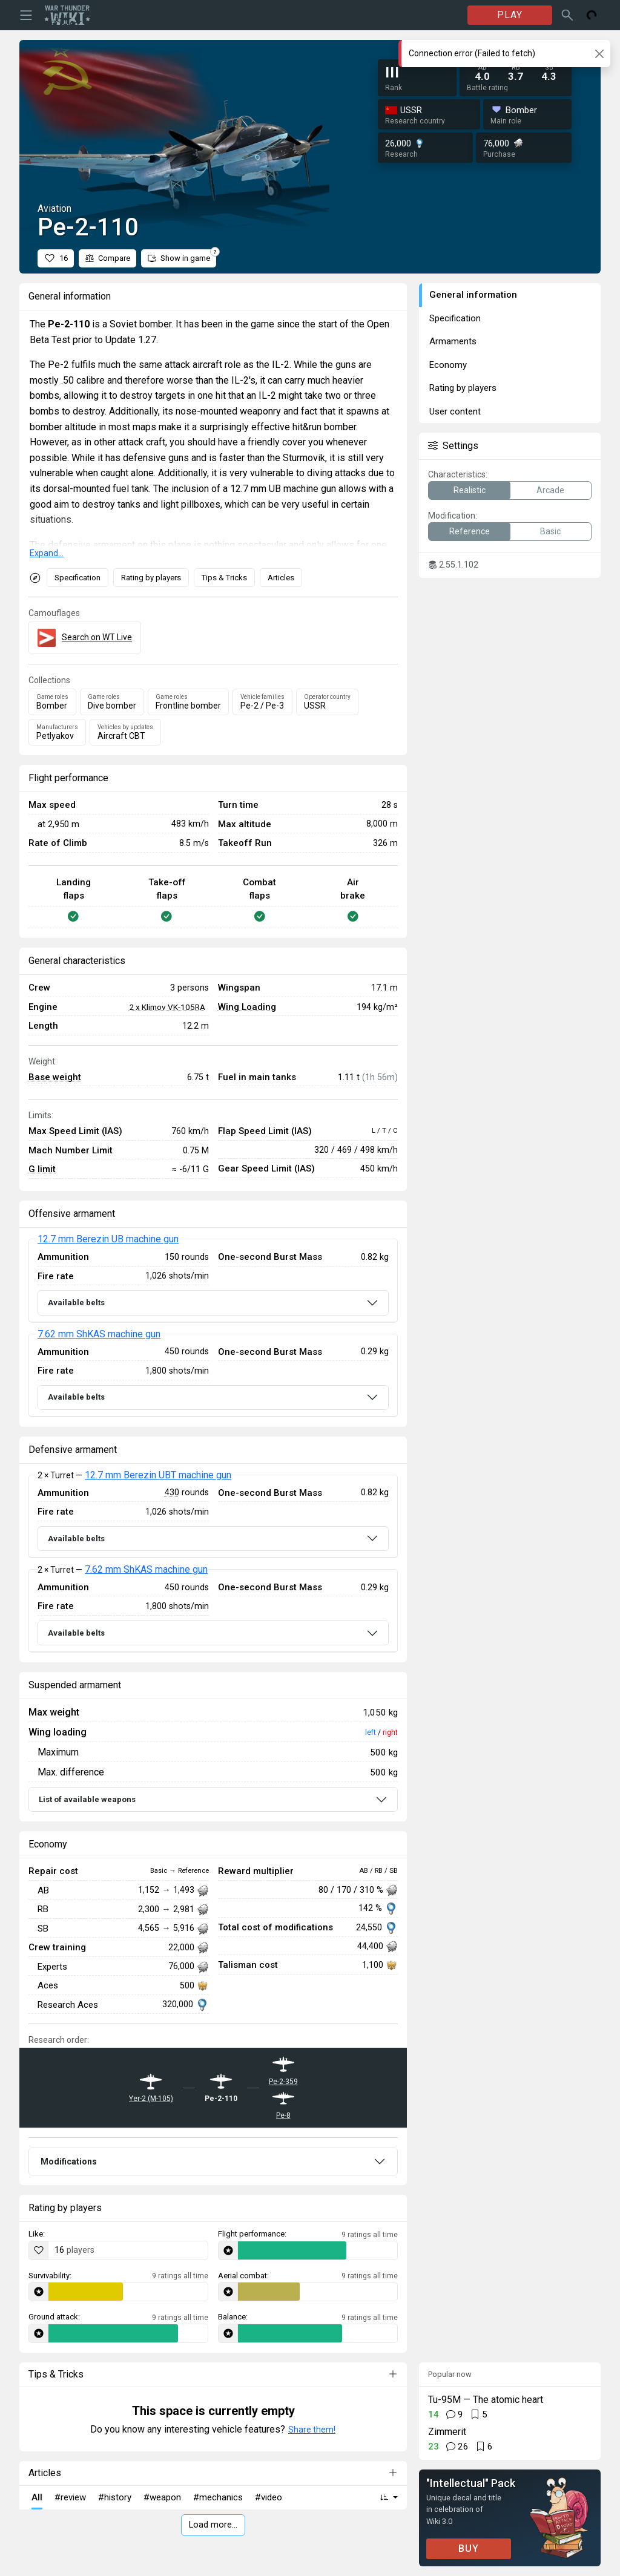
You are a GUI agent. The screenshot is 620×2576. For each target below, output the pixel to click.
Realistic (469, 490)
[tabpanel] (213, 1328)
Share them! (311, 2429)
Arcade (550, 490)
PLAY (510, 15)
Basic (550, 531)
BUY (468, 2548)
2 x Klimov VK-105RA (167, 1007)
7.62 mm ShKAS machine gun (99, 1334)
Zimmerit (447, 2431)
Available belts (76, 1302)
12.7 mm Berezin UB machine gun (108, 1239)
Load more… (213, 2525)
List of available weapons (87, 1799)
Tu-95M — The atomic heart (485, 2399)
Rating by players (151, 577)
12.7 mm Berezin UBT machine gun (158, 1475)
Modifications (69, 2161)
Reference (469, 531)
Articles (281, 577)
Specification (77, 577)
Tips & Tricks (224, 577)
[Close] (599, 53)
